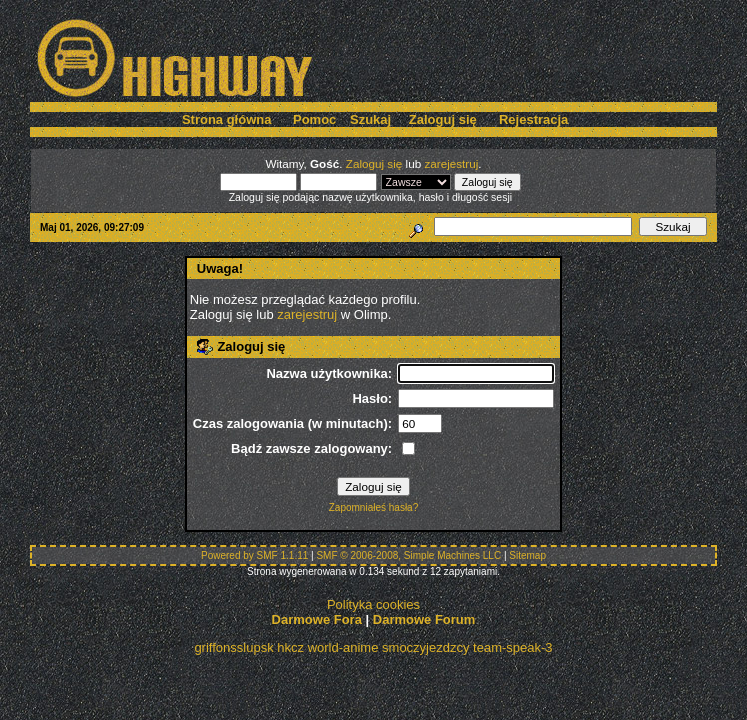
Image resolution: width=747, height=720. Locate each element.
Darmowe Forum (424, 619)
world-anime (343, 647)
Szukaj (370, 119)
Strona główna (227, 119)
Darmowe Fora (317, 619)
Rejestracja (533, 119)
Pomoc (314, 119)
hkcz (290, 647)
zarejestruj (451, 163)
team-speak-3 (512, 647)
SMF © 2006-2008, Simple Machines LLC (408, 555)
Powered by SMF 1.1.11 (254, 555)
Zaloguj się (443, 119)
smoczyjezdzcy (425, 647)
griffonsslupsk (233, 647)
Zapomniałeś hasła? (374, 507)
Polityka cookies (373, 604)
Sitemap (527, 555)
